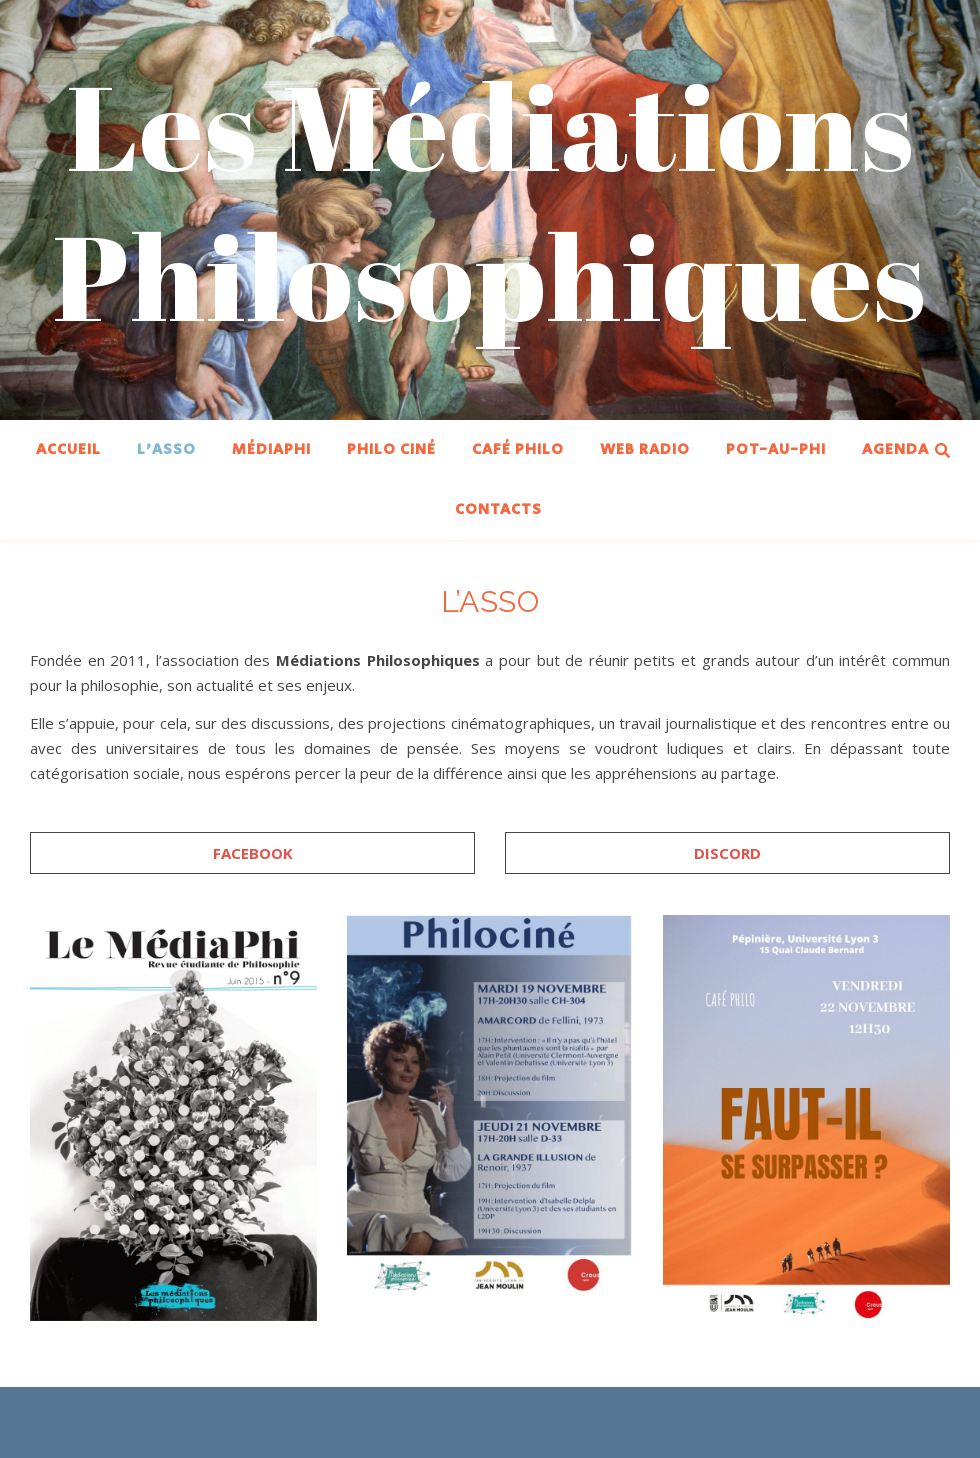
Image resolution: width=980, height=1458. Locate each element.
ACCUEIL (68, 449)
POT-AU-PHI (776, 449)
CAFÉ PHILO (518, 449)
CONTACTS (498, 509)
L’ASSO (166, 449)
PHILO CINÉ (391, 449)
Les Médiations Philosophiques (490, 200)
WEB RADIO (645, 449)
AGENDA (895, 449)
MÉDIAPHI (271, 449)
